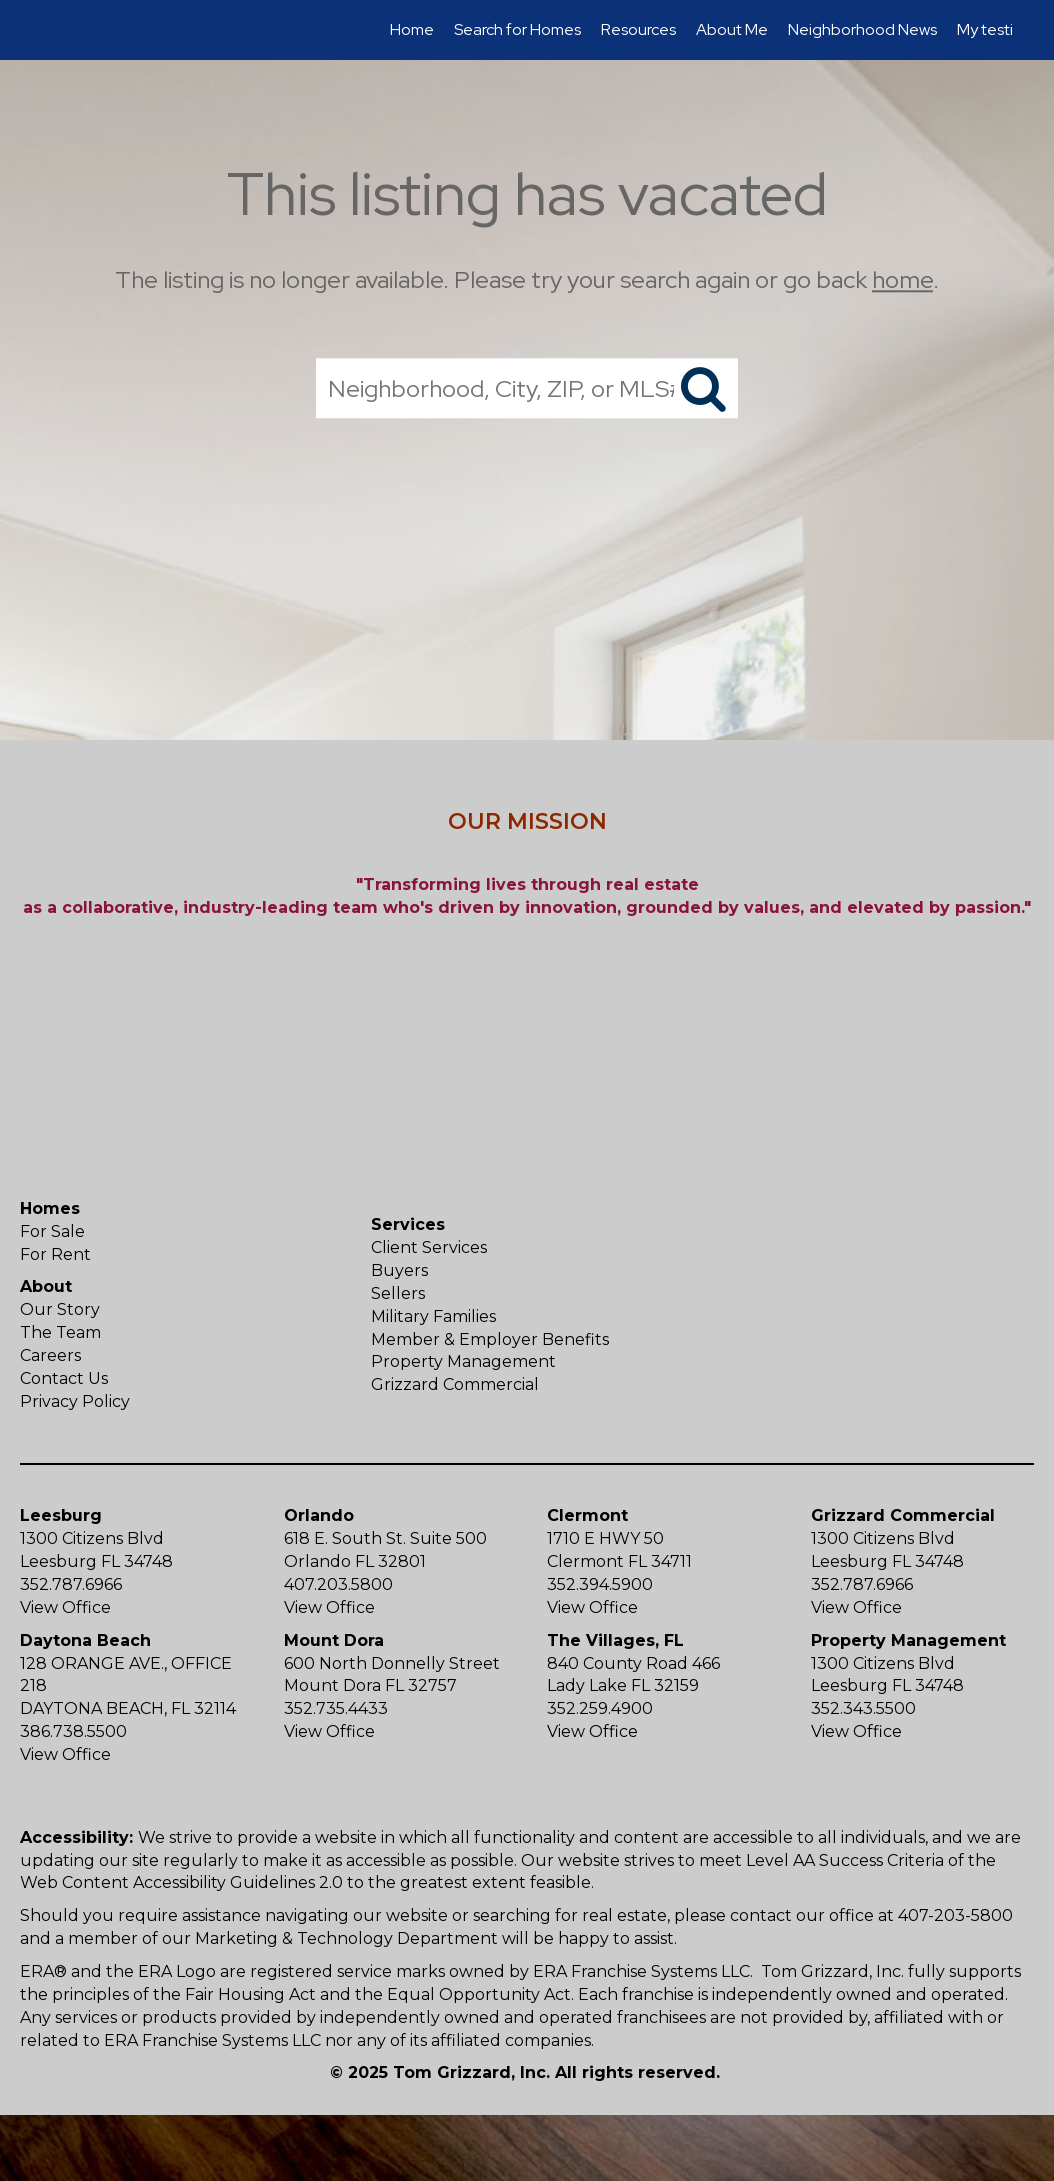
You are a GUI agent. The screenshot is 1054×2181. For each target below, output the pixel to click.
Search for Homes (517, 29)
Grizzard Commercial (455, 1384)
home (902, 279)
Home (412, 29)
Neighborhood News (862, 29)
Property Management (463, 1361)
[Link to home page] (52, 30)
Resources (638, 29)
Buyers (399, 1270)
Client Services (429, 1247)
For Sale (52, 1231)
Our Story (60, 1309)
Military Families (433, 1316)
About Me (732, 29)
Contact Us (64, 1378)
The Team (60, 1332)
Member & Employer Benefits (490, 1339)
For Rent (55, 1254)
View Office (65, 1607)
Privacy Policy (75, 1401)
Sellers (398, 1293)
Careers (50, 1355)
